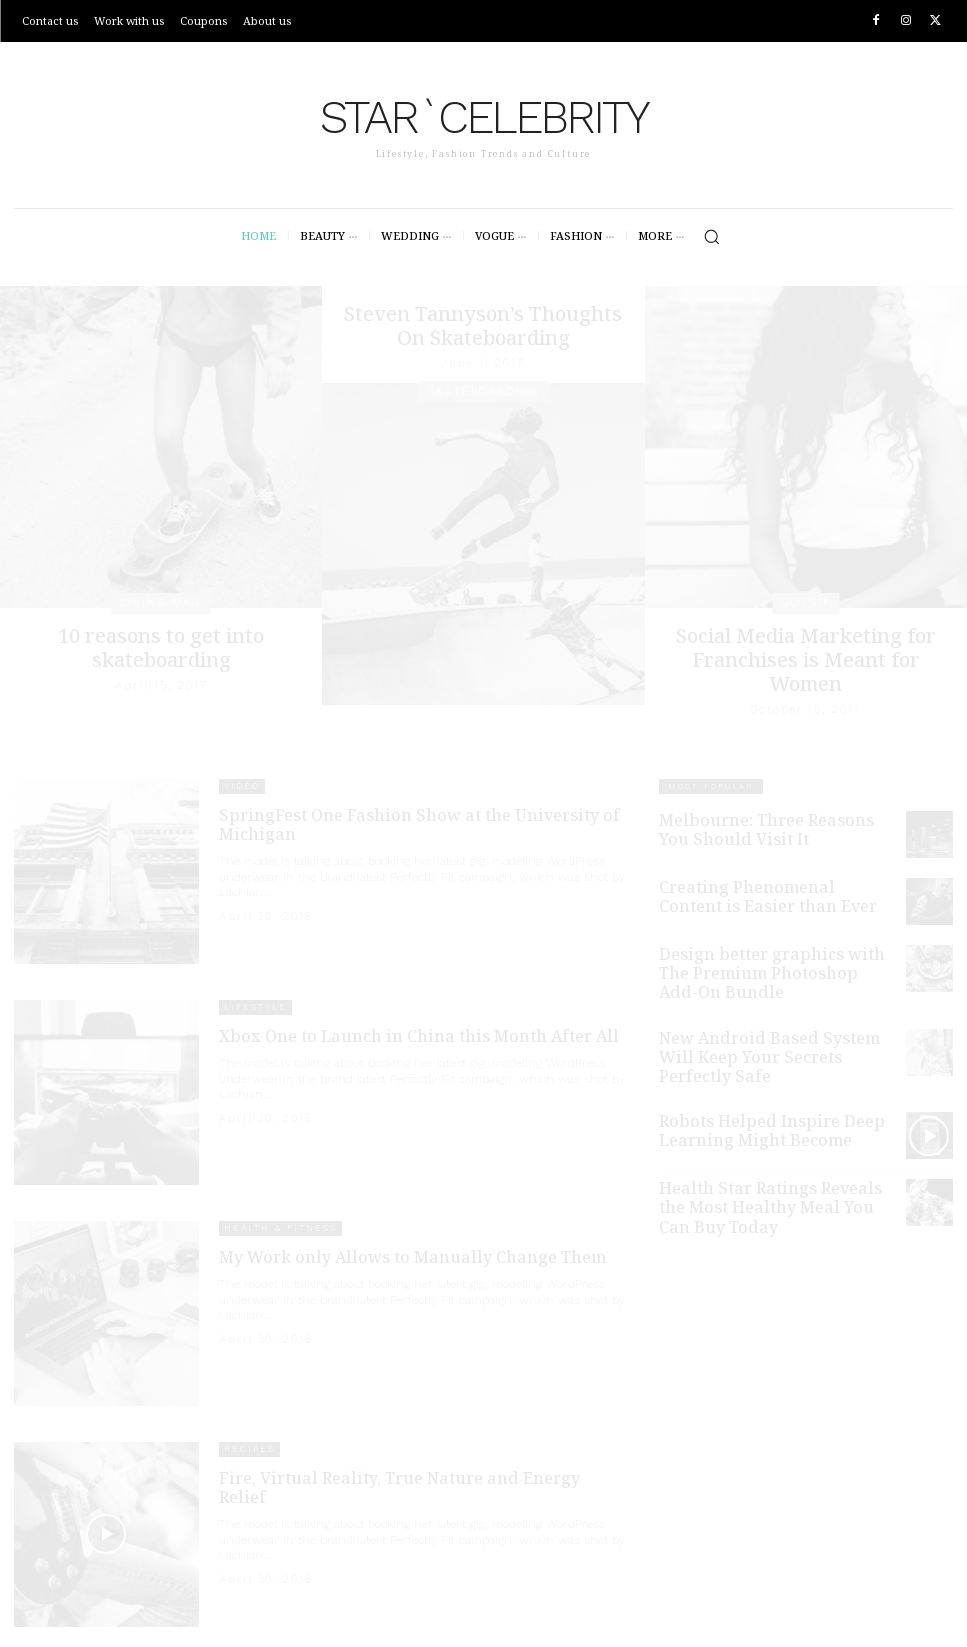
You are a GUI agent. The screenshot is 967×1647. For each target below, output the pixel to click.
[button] (711, 236)
